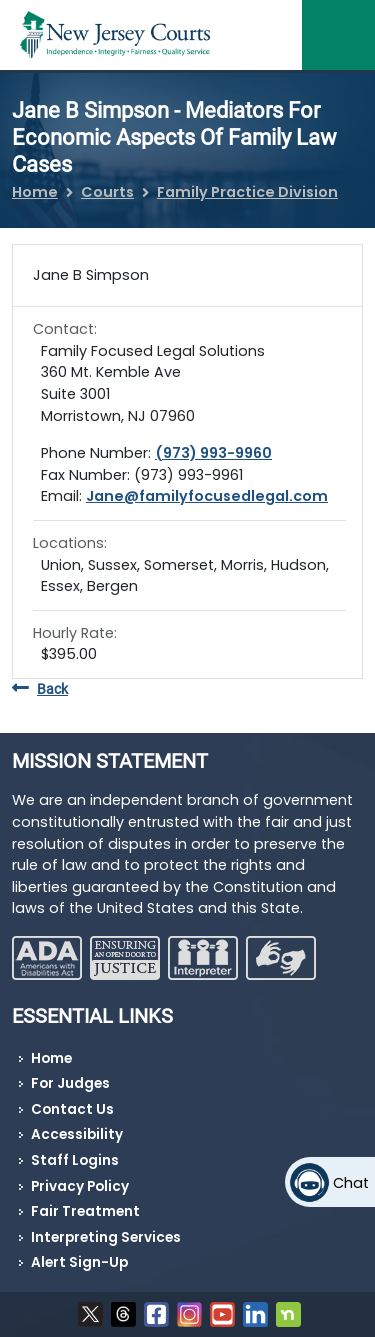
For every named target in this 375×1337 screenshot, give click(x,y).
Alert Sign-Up (79, 1262)
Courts (107, 192)
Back (40, 689)
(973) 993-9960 (213, 453)
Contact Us (72, 1109)
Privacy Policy (80, 1186)
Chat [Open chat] (351, 1183)
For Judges (70, 1083)
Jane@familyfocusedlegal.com (207, 496)
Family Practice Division (247, 192)
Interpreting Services (106, 1237)
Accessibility (77, 1134)
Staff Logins (75, 1160)
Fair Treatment (85, 1211)
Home (35, 192)
